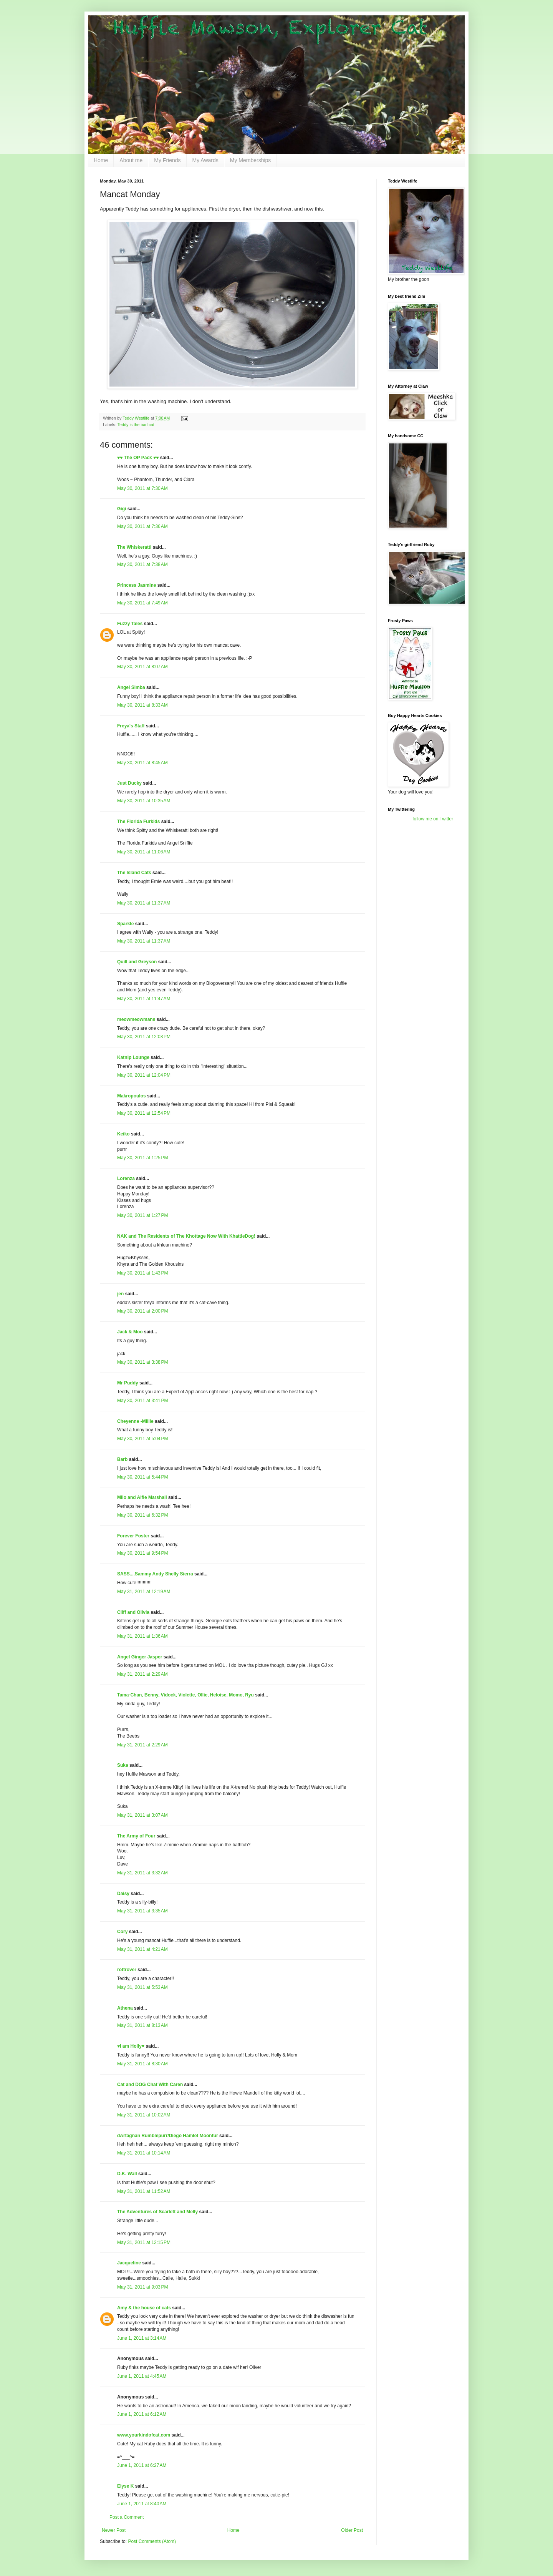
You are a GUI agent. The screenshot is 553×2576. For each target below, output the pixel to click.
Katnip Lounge (133, 1057)
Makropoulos (131, 1096)
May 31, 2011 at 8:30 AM (142, 2063)
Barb (123, 1459)
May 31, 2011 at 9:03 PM (142, 2287)
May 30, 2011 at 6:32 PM (142, 1515)
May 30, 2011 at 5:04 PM (142, 1438)
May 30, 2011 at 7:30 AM (142, 488)
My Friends (167, 160)
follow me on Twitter (432, 819)
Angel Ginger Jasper (139, 1657)
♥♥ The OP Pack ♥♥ (138, 457)
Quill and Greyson (137, 961)
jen (120, 1293)
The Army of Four (136, 1836)
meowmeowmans (136, 1019)
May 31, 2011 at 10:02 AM (143, 2115)
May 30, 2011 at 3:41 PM (142, 1400)
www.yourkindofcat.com (143, 2435)
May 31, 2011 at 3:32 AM (142, 1873)
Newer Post (114, 2530)
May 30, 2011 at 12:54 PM (144, 1113)
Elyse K (125, 2486)
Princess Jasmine (136, 585)
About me (130, 160)
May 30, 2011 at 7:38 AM (142, 564)
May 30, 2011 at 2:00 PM (142, 1311)
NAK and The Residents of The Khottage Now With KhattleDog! (186, 1236)
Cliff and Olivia (133, 1612)
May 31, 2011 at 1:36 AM (142, 1636)
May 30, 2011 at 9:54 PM (142, 1553)
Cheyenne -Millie (135, 1421)
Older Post (352, 2530)
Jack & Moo (130, 1331)
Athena (125, 2008)
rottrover (126, 1969)
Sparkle (125, 923)
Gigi (121, 508)
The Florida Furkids (138, 821)
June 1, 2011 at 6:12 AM (141, 2414)
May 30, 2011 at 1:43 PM (142, 1273)
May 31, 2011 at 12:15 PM (144, 2242)
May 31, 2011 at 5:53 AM (142, 1987)
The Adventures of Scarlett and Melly (157, 2211)
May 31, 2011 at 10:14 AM (143, 2153)
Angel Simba (131, 687)
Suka (122, 1765)
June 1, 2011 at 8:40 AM (141, 2503)
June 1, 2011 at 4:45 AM (141, 2376)
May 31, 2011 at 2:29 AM (142, 1674)
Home (101, 160)
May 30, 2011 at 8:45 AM (142, 762)
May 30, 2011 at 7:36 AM (142, 526)
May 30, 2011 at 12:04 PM (144, 1075)
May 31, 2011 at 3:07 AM (142, 1815)
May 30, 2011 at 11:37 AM (143, 903)
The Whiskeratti (134, 547)
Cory (122, 1931)
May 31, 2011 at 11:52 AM (143, 2191)
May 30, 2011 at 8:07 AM (142, 666)
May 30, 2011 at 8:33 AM (142, 705)
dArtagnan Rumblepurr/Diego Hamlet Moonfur (167, 2135)
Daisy (123, 1893)
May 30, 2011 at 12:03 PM (144, 1036)
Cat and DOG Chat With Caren (150, 2084)
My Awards (205, 160)
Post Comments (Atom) (152, 2541)
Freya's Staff (131, 726)
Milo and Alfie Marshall (142, 1497)
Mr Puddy (127, 1383)
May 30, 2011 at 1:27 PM (142, 1215)
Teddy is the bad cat (136, 424)
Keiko (123, 1134)
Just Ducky (129, 783)
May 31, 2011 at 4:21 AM (142, 1949)
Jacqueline (129, 2263)
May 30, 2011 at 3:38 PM (142, 1362)
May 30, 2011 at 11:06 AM (143, 852)
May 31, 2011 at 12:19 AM (143, 1591)
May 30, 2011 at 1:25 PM (142, 1157)
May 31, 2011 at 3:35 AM (142, 1911)
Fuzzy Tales (129, 623)
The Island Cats (134, 872)
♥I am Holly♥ (130, 2046)
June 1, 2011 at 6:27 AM (141, 2465)
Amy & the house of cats (144, 2307)
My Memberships (250, 160)
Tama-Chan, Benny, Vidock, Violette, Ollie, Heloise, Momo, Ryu (185, 1695)
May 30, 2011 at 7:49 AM (142, 603)
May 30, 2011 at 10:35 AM (143, 800)
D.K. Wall (127, 2173)
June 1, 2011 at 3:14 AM (141, 2338)
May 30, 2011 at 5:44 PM (142, 1477)
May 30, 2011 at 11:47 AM (143, 998)
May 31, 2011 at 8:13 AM (142, 2025)
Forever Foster (133, 1536)
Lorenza (126, 1178)
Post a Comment (126, 2517)
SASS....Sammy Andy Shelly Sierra (155, 1574)
